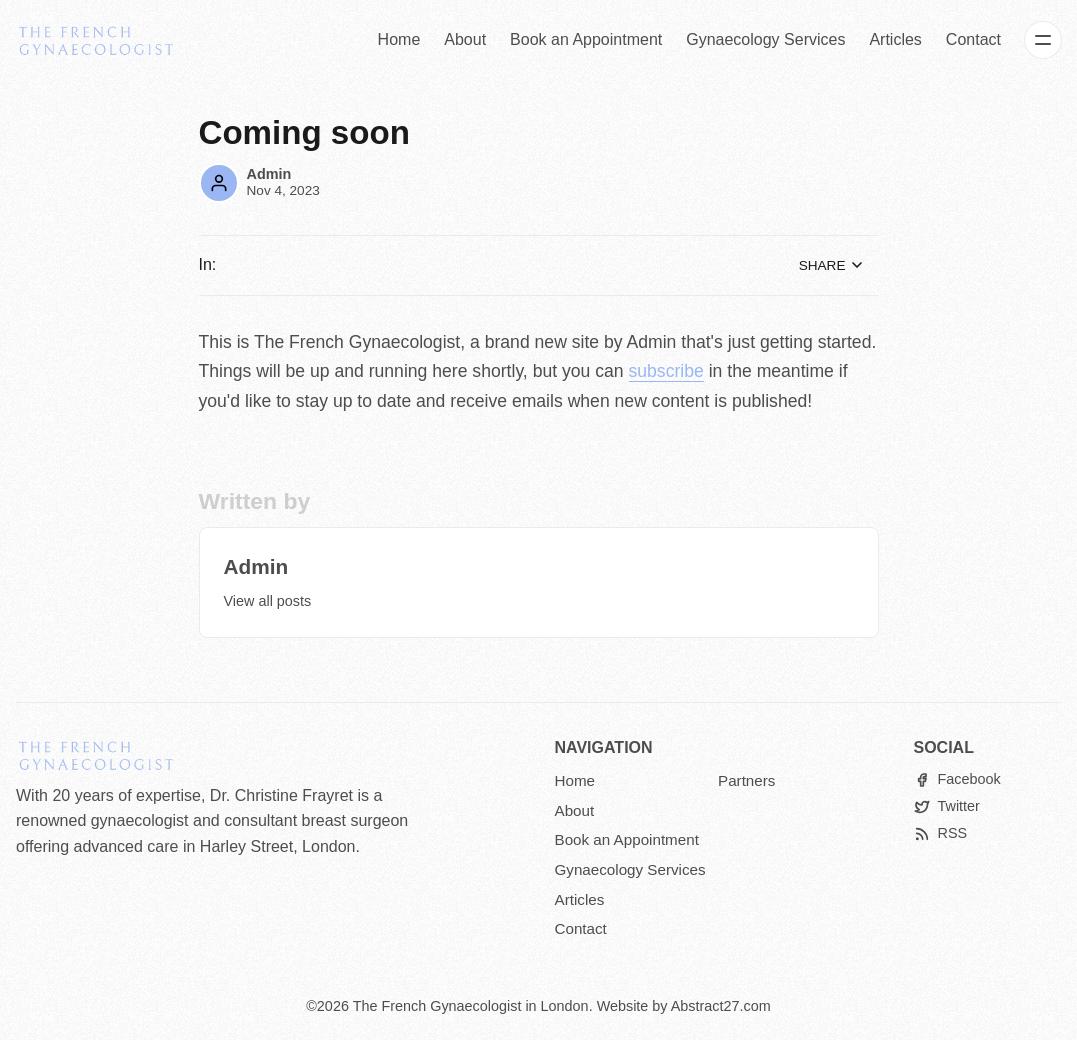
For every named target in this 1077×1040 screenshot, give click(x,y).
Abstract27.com (721, 1006)
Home (399, 39)
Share (832, 265)
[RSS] (941, 833)
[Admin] (219, 183)
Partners (746, 780)
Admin (269, 174)
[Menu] (1043, 40)
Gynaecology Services (765, 39)
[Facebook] (957, 779)
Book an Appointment (586, 39)
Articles (895, 39)
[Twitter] (947, 806)
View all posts (268, 601)
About (465, 39)
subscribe (666, 371)
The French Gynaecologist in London (471, 1006)
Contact (973, 39)
